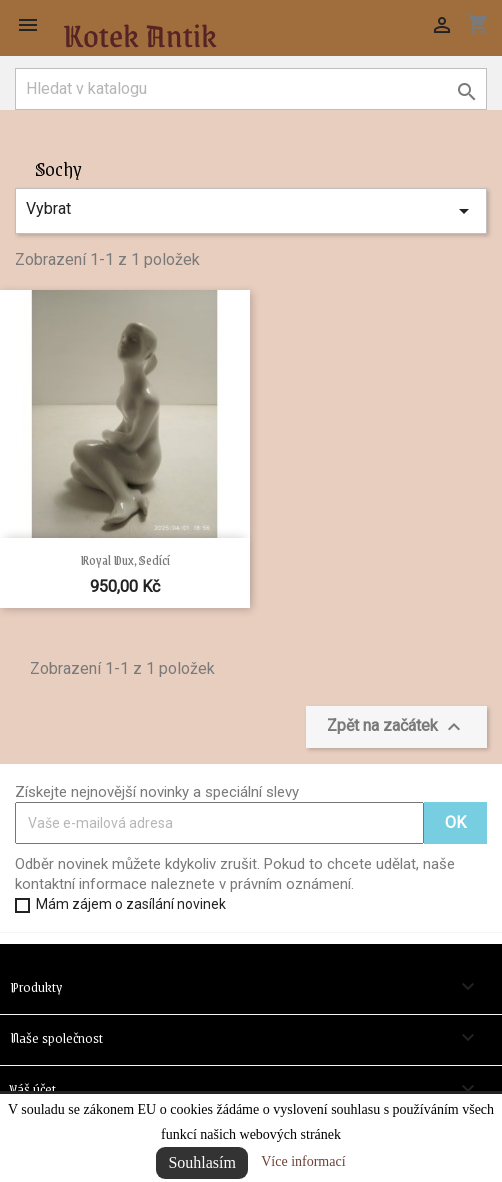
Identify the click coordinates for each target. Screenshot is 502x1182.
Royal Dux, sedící (125, 560)
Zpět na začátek (396, 727)
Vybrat (251, 211)
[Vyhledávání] (251, 89)
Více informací (303, 1161)
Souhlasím (202, 1162)
